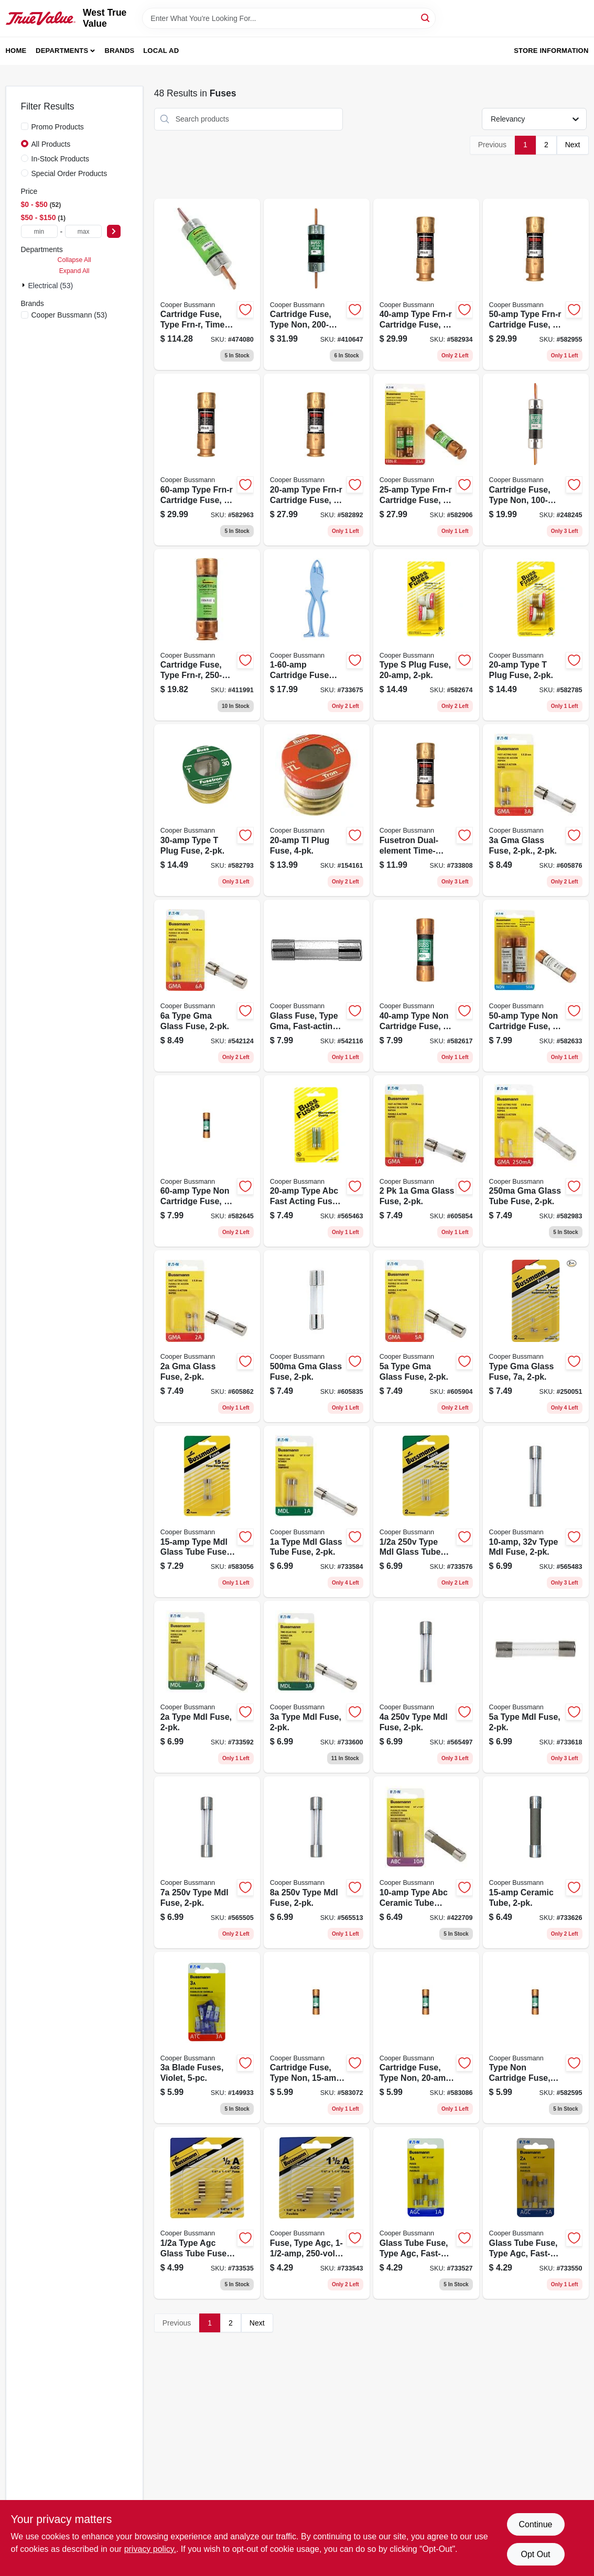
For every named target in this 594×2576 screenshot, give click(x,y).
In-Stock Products (60, 158)
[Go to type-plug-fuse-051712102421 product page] (426, 635)
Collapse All (74, 260)
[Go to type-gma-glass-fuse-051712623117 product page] (536, 1336)
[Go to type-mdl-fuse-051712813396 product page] (317, 1687)
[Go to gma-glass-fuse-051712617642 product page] (207, 1336)
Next (572, 144)
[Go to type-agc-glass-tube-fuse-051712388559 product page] (207, 2213)
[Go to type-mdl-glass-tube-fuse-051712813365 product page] (317, 1512)
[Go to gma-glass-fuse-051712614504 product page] (317, 1336)
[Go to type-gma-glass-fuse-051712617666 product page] (426, 1336)
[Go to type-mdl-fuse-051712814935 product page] (536, 1512)
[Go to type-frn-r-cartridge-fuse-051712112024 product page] (317, 459)
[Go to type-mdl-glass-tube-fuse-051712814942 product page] (207, 1512)
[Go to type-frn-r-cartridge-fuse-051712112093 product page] (207, 459)
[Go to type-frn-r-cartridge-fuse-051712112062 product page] (426, 284)
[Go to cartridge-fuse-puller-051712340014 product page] (317, 635)
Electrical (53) (50, 285)
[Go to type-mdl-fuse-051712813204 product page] (426, 1687)
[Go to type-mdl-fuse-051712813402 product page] (536, 1687)
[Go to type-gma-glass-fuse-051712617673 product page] (207, 986)
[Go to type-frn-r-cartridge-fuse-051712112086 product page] (536, 284)
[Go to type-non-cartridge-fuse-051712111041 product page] (536, 2038)
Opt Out (535, 2554)
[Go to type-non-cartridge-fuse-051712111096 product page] (207, 1161)
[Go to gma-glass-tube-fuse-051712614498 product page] (536, 1161)
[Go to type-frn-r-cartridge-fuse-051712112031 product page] (426, 459)
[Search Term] (289, 18)
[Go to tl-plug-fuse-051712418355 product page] (317, 810)
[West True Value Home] (41, 19)
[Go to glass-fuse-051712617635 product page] (426, 1161)
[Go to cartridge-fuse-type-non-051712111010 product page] (317, 2038)
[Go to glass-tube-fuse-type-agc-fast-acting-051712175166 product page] (426, 2213)
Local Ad (161, 50)
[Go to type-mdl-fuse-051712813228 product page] (207, 1862)
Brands (120, 50)
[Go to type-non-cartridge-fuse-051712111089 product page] (536, 986)
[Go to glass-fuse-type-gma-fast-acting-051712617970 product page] (317, 986)
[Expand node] (25, 285)
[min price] (39, 231)
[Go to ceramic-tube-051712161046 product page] (536, 1862)
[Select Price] (114, 231)
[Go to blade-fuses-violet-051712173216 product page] (207, 2038)
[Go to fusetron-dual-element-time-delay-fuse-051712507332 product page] (426, 810)
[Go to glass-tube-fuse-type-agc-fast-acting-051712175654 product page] (536, 2213)
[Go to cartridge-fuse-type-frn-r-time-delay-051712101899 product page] (207, 284)
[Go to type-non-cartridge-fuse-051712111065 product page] (426, 986)
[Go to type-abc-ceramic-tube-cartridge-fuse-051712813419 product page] (426, 1862)
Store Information (551, 50)
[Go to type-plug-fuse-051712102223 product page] (536, 635)
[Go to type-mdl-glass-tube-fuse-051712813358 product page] (426, 1512)
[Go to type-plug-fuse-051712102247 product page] (207, 810)
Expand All (74, 271)
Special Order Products (69, 173)
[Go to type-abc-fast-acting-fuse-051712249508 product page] (317, 1161)
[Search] (426, 17)
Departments (62, 50)
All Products (51, 144)
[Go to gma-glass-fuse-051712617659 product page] (536, 810)
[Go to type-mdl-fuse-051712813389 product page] (207, 1687)
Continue (535, 2524)
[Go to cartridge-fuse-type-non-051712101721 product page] (317, 284)
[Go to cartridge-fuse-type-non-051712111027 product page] (426, 2038)
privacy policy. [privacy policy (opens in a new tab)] (150, 2549)
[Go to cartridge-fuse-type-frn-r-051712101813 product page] (207, 635)
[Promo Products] (24, 126)
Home (16, 50)
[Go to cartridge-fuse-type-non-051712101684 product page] (536, 459)
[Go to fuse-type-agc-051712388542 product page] (317, 2213)
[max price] (83, 231)
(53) (69, 315)
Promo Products (57, 126)
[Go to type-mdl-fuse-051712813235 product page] (317, 1862)
